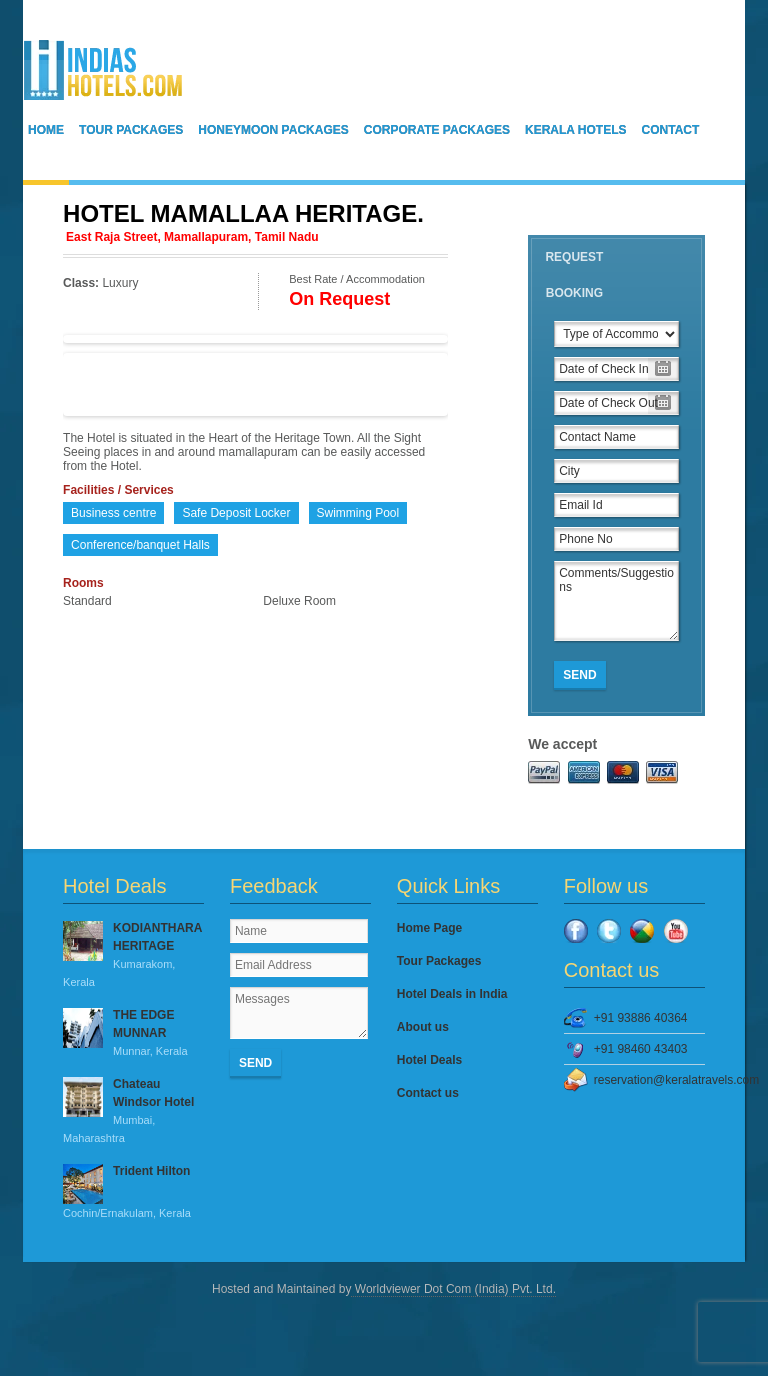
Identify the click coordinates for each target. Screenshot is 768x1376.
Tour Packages (131, 130)
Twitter (609, 931)
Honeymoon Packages (273, 130)
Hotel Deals (429, 1060)
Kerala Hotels (576, 130)
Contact (671, 130)
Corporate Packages (437, 130)
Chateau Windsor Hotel (133, 1112)
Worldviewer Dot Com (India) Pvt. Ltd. (453, 1289)
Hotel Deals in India (452, 994)
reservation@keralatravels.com (649, 1080)
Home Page (429, 928)
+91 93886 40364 (641, 1018)
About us (423, 1027)
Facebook (576, 931)
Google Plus (642, 931)
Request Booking (574, 275)
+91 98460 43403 (641, 1049)
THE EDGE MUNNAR (133, 1034)
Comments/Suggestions (616, 601)
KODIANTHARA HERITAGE (133, 956)
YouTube (676, 931)
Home (46, 130)
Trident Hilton (133, 1193)
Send (579, 675)
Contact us (428, 1093)
